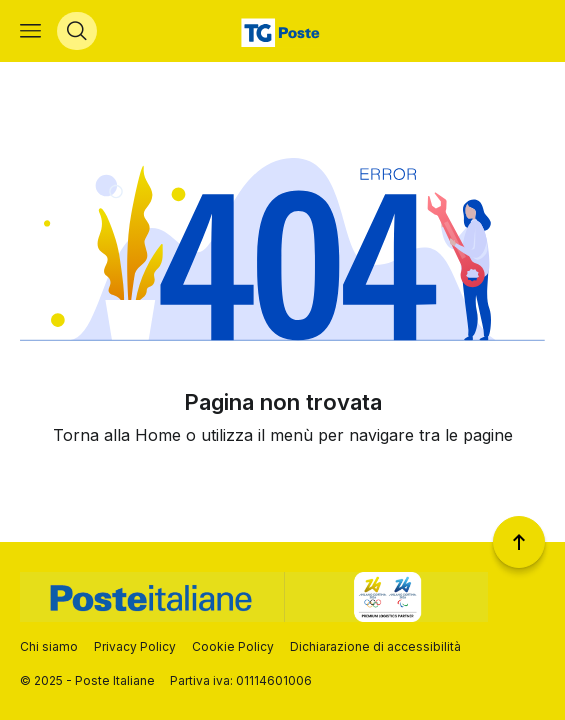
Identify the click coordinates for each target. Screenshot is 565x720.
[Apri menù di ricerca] (77, 31)
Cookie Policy (233, 646)
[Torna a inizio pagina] (519, 542)
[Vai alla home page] (282, 31)
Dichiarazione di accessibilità (375, 646)
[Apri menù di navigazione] (30, 31)
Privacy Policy (135, 646)
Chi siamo (49, 646)
